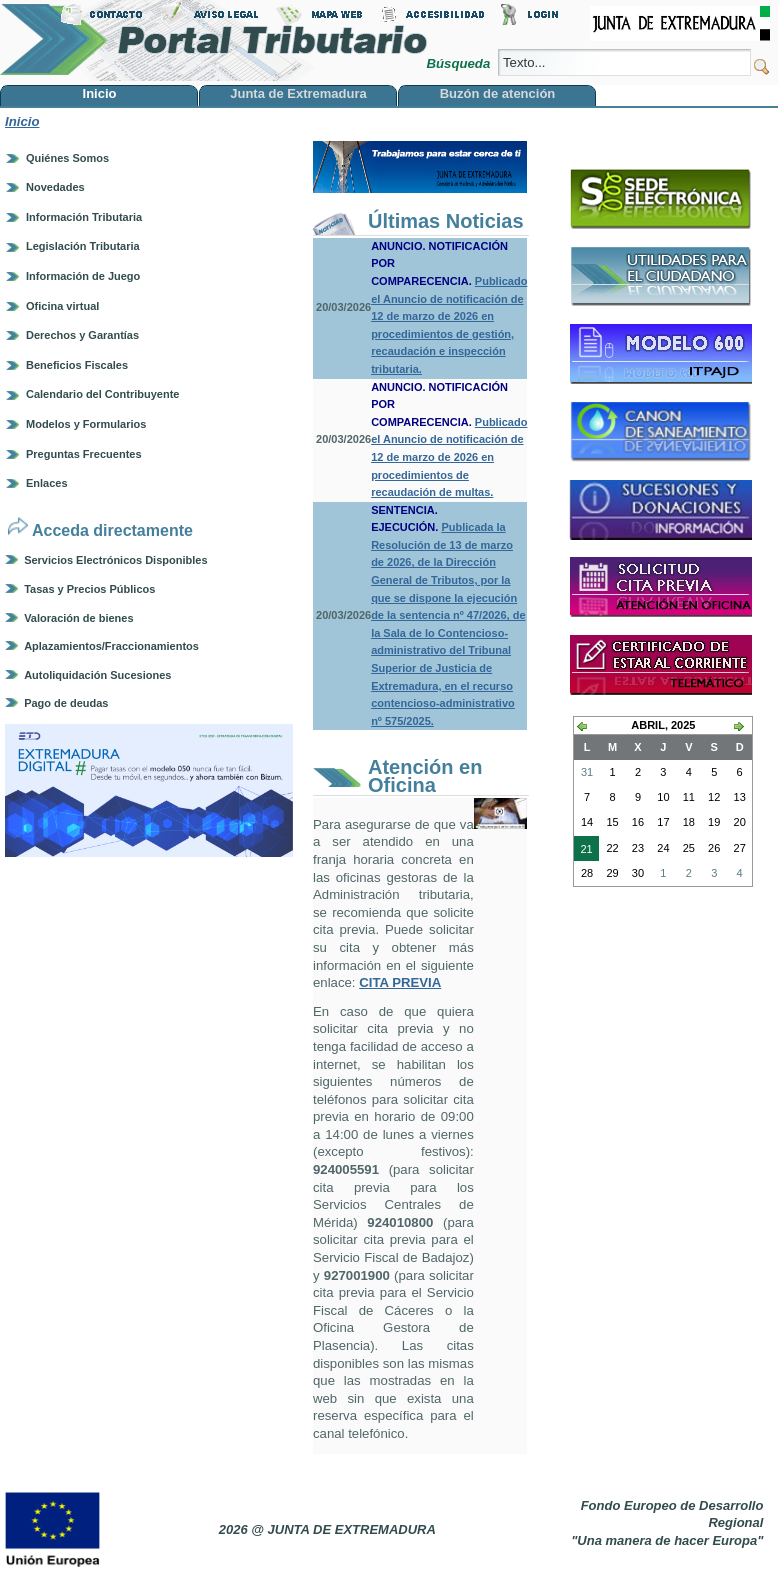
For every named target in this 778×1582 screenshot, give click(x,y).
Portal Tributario (214, 40)
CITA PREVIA (400, 982)
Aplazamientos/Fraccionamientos (111, 646)
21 (583, 851)
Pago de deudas (66, 703)
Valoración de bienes (78, 618)
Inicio (22, 121)
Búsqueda (459, 63)
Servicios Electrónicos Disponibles (115, 560)
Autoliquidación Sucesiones (97, 675)
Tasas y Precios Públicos (89, 589)
